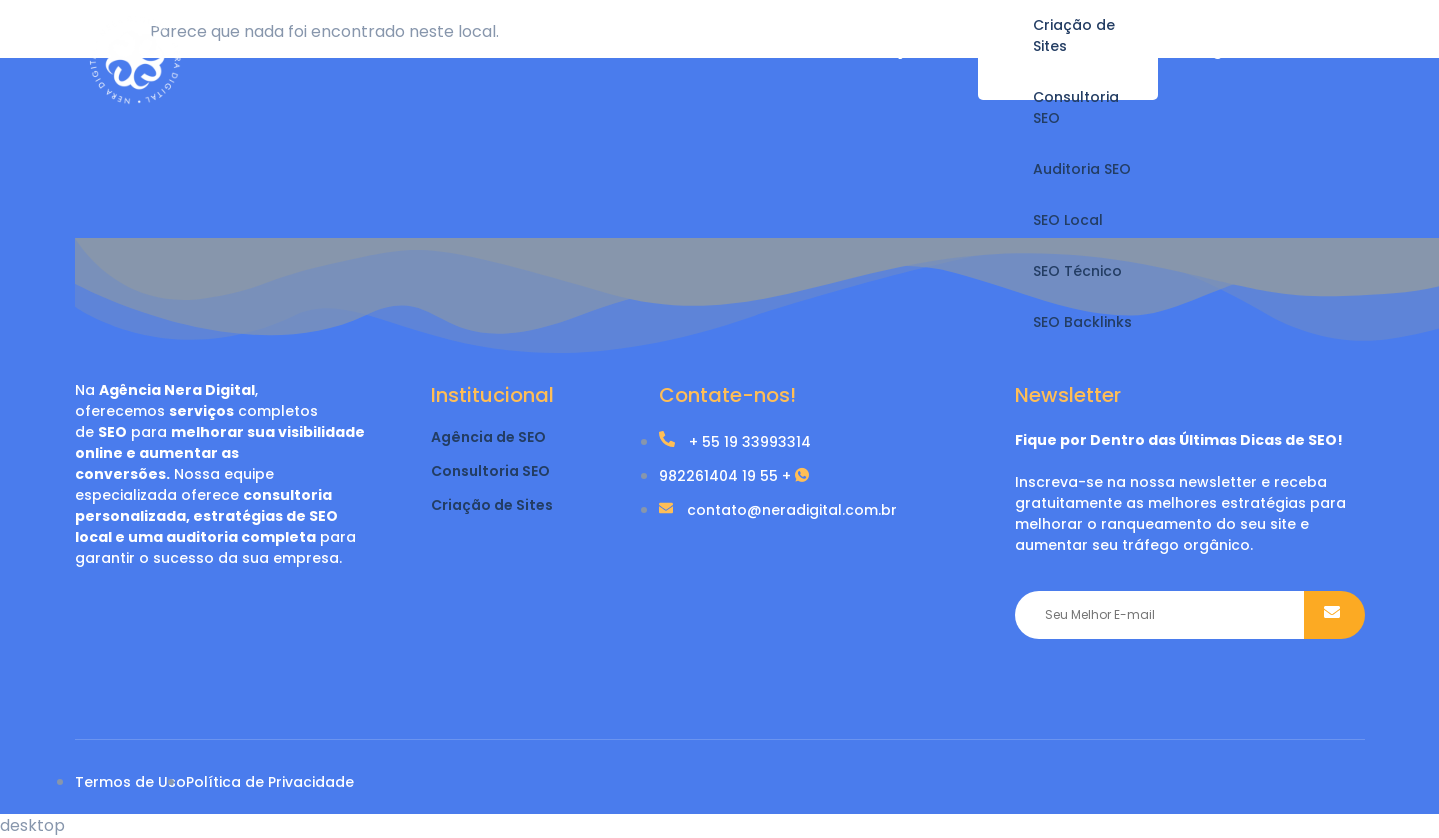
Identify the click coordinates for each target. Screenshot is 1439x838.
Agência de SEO (488, 437)
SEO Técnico (1077, 271)
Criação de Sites (1074, 35)
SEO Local (1068, 220)
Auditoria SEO (1082, 169)
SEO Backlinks (1082, 322)
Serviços (889, 49)
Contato (1301, 49)
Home (787, 49)
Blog (1205, 49)
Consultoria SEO (1076, 107)
